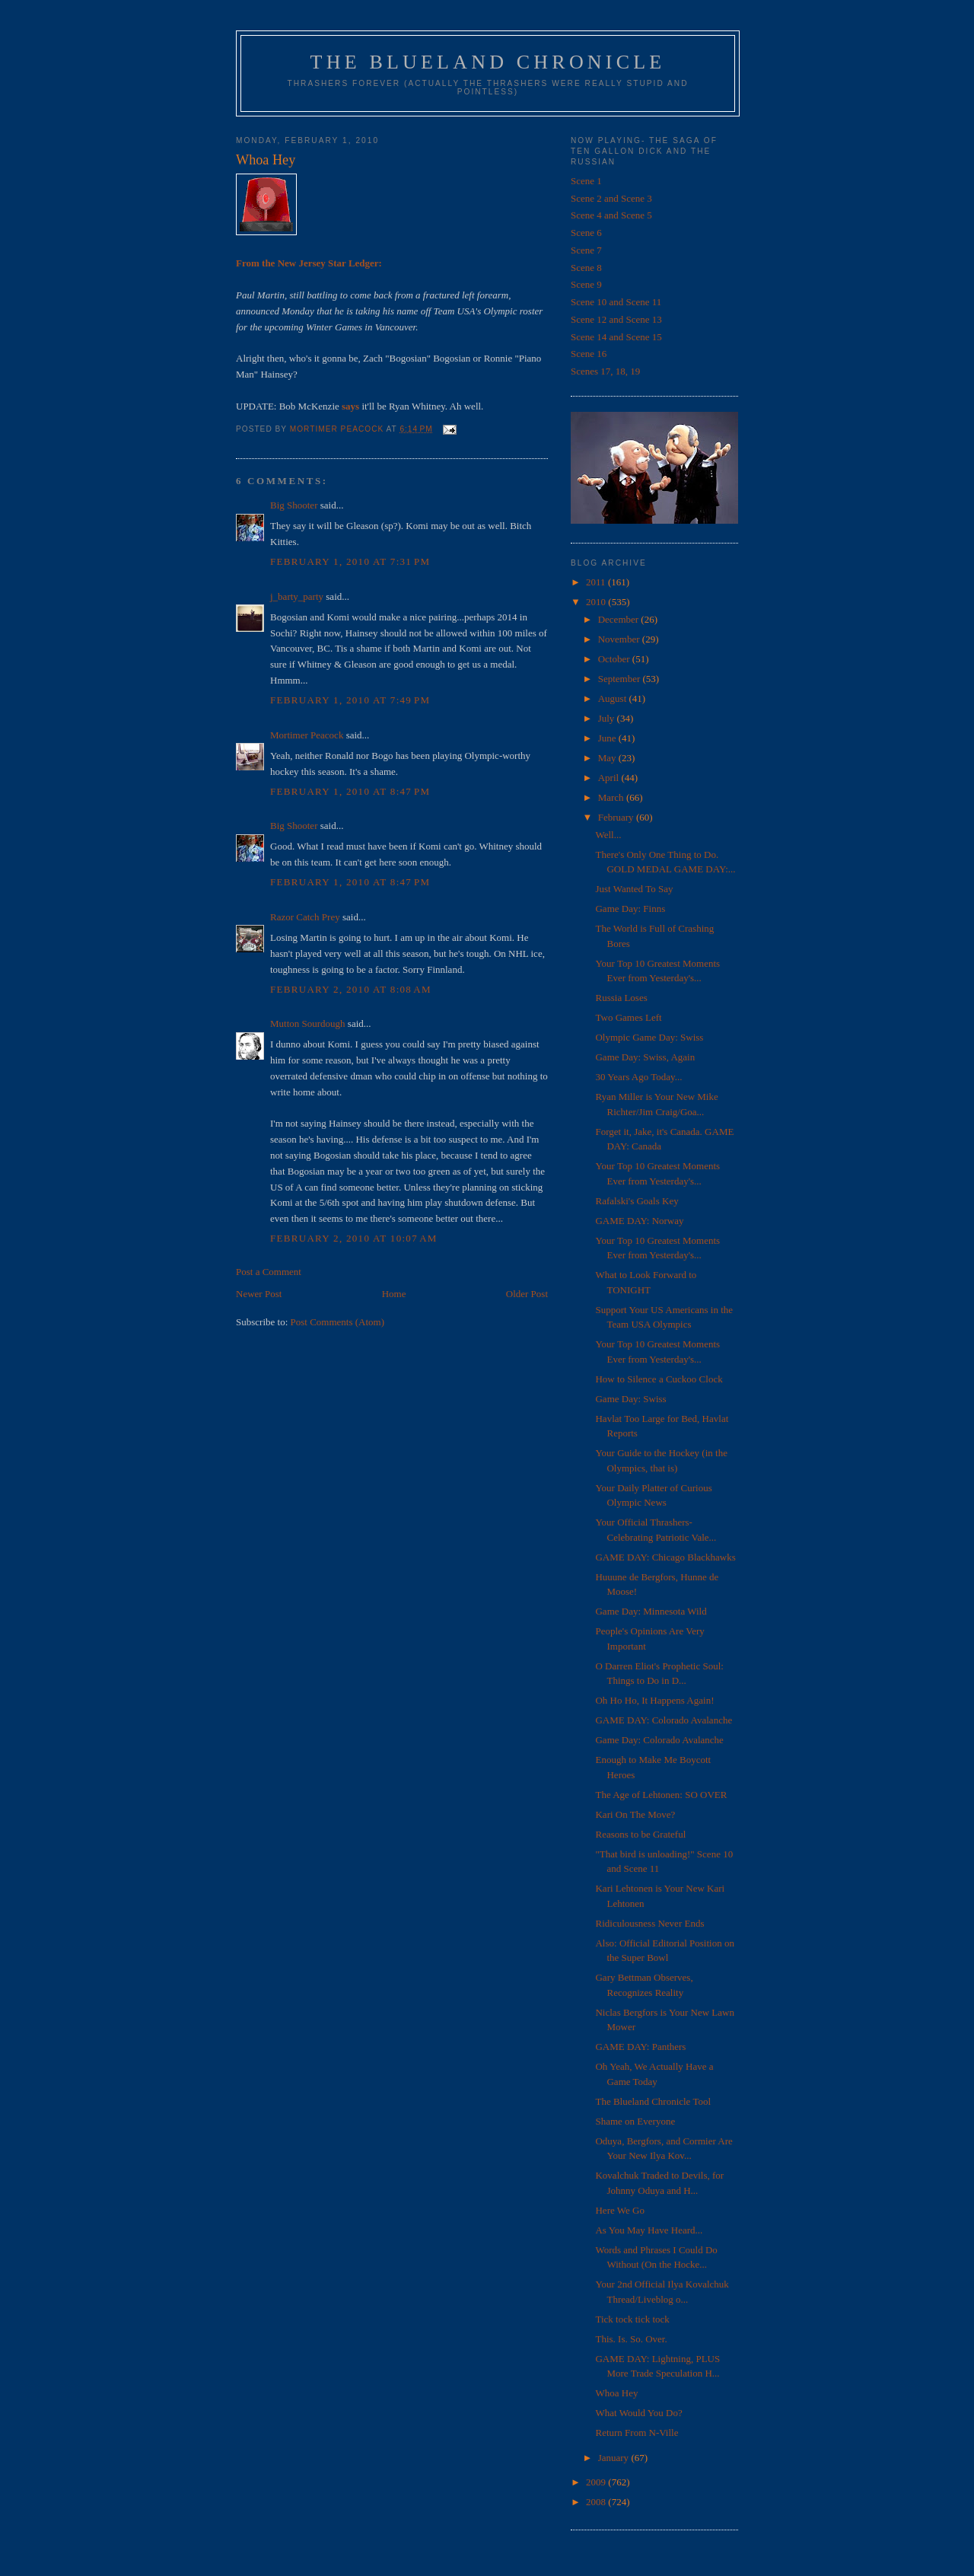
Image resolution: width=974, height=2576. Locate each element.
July (607, 718)
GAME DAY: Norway (639, 1220)
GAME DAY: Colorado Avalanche (663, 1720)
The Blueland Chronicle (488, 62)
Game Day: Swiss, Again (645, 1057)
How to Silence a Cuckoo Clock (658, 1379)
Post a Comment (268, 1271)
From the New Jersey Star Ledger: (309, 263)
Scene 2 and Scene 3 (611, 198)
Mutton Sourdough (307, 1023)
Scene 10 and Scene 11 (616, 302)
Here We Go (619, 2210)
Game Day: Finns (630, 908)
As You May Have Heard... (648, 2230)
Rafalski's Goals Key (636, 1201)
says (350, 406)
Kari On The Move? (635, 1814)
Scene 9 (586, 284)
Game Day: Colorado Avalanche (659, 1739)
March (612, 797)
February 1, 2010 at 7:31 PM (350, 561)
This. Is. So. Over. (631, 2339)
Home (394, 1293)
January (615, 2457)
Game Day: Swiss (630, 1398)
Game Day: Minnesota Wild (650, 1611)
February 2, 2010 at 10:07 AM (354, 1238)
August (613, 698)
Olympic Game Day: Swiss (649, 1037)
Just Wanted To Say (634, 888)
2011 (597, 582)
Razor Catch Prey (305, 917)
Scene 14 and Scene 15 (616, 337)
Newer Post (259, 1293)
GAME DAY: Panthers (640, 2046)
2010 (597, 601)
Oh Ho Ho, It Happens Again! (654, 1700)
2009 (597, 2482)
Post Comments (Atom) (338, 1322)
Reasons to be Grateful (640, 1834)
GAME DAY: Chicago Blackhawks (665, 1557)
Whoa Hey (616, 2393)
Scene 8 (586, 267)
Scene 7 (586, 250)
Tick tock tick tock (632, 2319)
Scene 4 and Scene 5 (611, 215)
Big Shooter (293, 505)
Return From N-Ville (636, 2432)
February (617, 817)
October (615, 659)
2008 (597, 2501)
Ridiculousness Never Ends (649, 1923)
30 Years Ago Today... (638, 1076)
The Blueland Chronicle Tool (653, 2101)
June (608, 738)
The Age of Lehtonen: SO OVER (661, 1794)
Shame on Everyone (635, 2121)
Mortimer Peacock (306, 735)
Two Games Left (628, 1017)
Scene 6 (586, 232)
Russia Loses (621, 997)
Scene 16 (588, 353)
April (610, 777)
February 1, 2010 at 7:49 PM (350, 700)
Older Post (527, 1293)
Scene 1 (586, 181)
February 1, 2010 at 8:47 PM (350, 791)
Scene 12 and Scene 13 (616, 319)
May (608, 758)
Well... (608, 834)
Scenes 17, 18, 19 (605, 371)
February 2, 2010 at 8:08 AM (350, 989)
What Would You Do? (638, 2412)
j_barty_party (296, 596)
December (619, 619)
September (620, 678)
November (620, 639)
